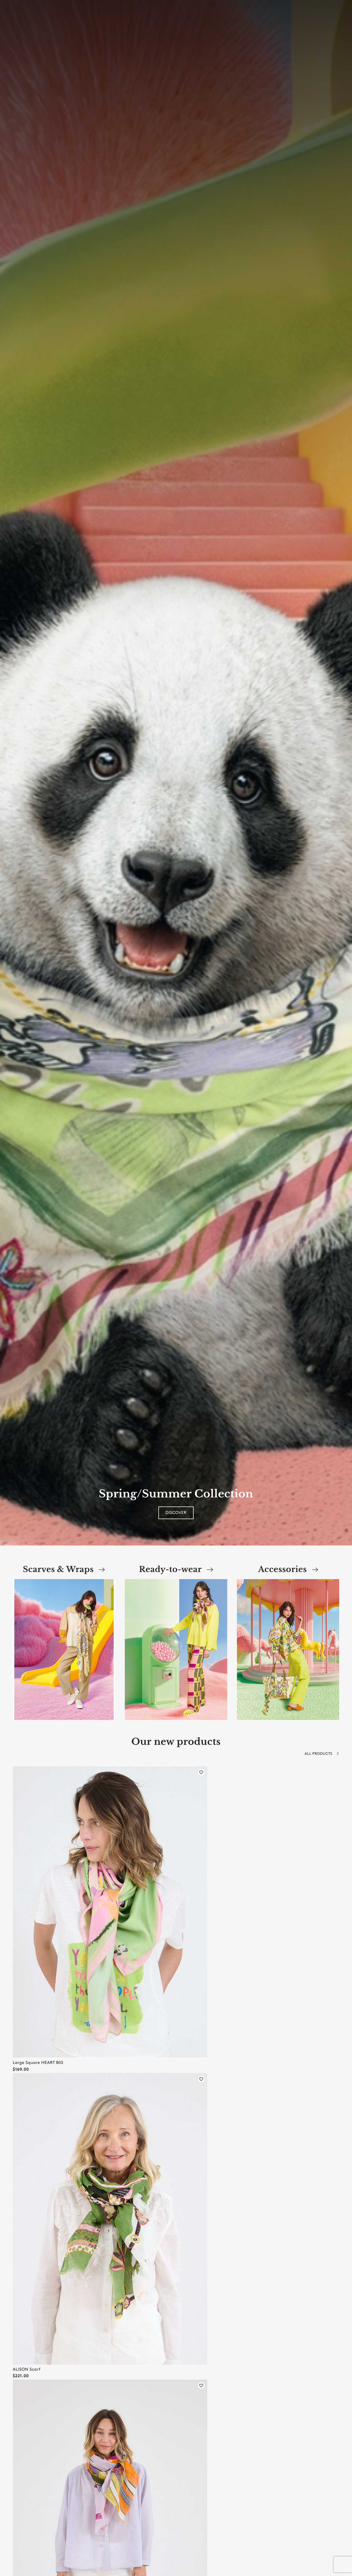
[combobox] (72, 16)
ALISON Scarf (27, 2369)
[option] (176, 772)
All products (321, 1754)
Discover (176, 1513)
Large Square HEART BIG (38, 2063)
